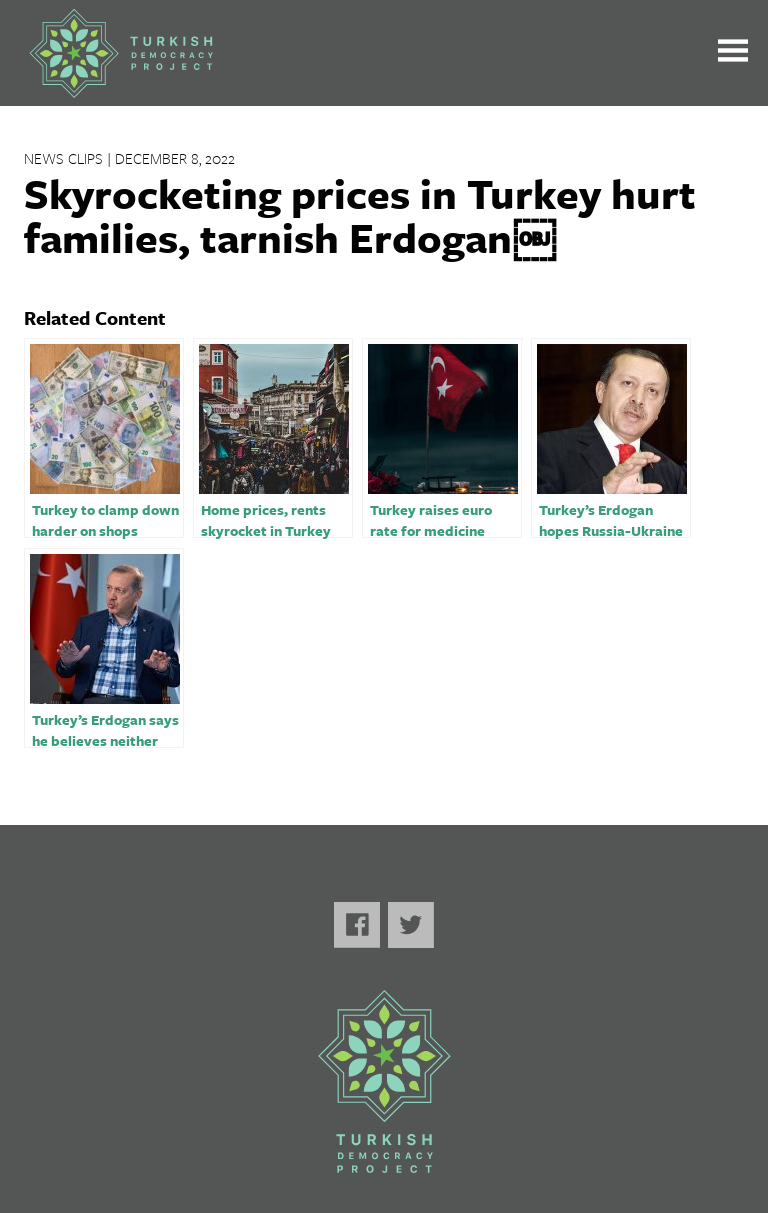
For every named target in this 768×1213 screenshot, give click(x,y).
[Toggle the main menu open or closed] (733, 53)
